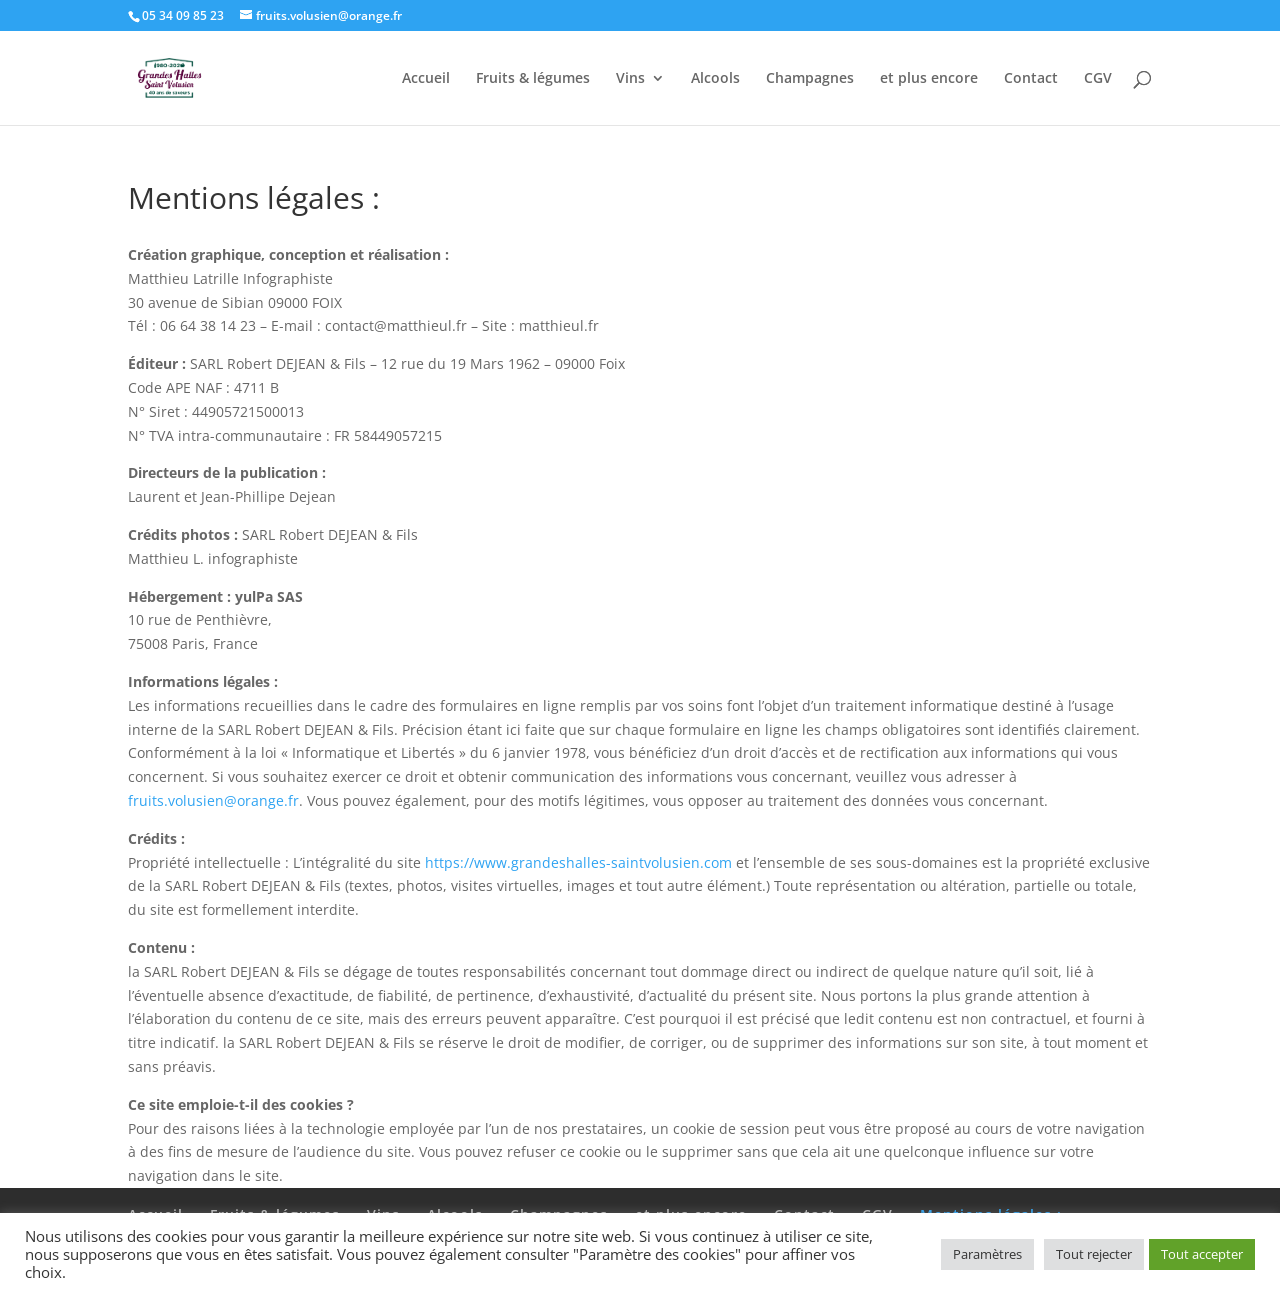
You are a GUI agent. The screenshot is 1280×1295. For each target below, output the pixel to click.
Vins (630, 79)
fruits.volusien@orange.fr (213, 800)
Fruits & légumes (533, 79)
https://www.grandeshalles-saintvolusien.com (578, 862)
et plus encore (929, 79)
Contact (1031, 79)
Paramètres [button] (987, 1254)
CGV (1098, 79)
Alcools (715, 79)
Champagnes (810, 79)
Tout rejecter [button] (1094, 1254)
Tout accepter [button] (1202, 1254)
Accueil (426, 79)
